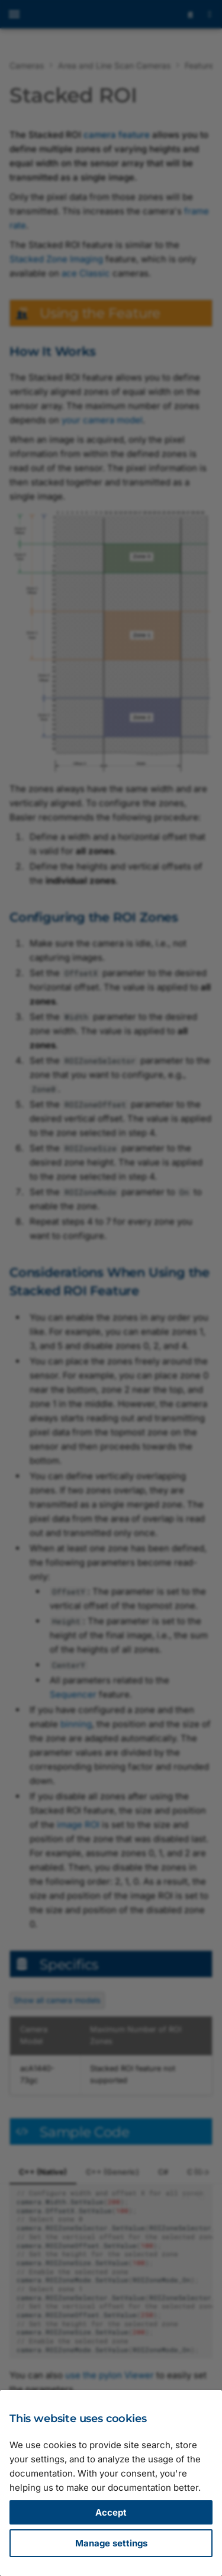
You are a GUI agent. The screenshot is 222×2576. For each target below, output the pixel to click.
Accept (111, 2512)
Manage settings (111, 2543)
